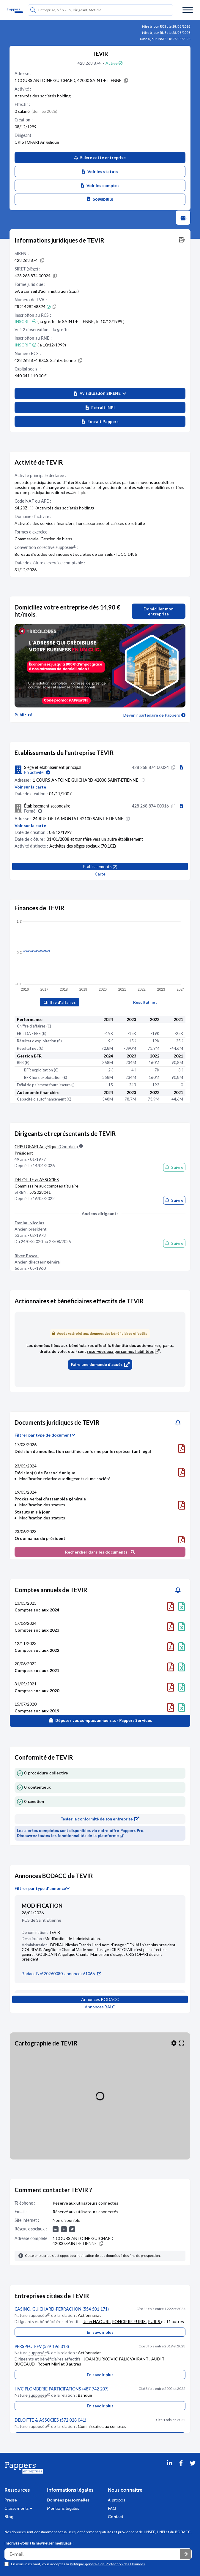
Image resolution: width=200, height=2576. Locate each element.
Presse (10, 2500)
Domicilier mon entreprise (159, 611)
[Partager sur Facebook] (180, 2470)
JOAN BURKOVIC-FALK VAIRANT (116, 2358)
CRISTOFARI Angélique (37, 142)
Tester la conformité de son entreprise (100, 1819)
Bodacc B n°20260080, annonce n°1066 (61, 1973)
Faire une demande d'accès (100, 1364)
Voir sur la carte (30, 786)
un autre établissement (122, 839)
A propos (116, 2500)
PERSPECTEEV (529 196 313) (42, 2346)
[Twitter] (193, 2470)
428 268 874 (90, 63)
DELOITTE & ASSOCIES (37, 1179)
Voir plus (81, 492)
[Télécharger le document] (181, 1448)
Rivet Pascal (27, 1255)
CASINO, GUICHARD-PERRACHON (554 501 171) (62, 2308)
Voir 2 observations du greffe (42, 329)
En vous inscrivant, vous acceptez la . (78, 2564)
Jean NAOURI (97, 2321)
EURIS (154, 2321)
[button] (100, 393)
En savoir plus (100, 2332)
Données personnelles (68, 2500)
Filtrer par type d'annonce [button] (42, 1888)
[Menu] (187, 10)
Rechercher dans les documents (100, 1551)
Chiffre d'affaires (59, 1002)
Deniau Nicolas (29, 1222)
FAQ (112, 2508)
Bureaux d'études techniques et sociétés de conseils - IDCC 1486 (76, 554)
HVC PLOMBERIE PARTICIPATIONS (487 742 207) (61, 2388)
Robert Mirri (49, 2363)
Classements (18, 2508)
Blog (8, 2516)
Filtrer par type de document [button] (45, 1435)
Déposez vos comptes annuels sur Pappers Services (100, 1720)
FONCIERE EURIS (129, 2321)
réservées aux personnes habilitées (123, 1351)
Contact (115, 2516)
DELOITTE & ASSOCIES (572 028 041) (50, 2420)
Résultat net (145, 1002)
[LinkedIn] (169, 2470)
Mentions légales (63, 2508)
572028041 (40, 1192)
